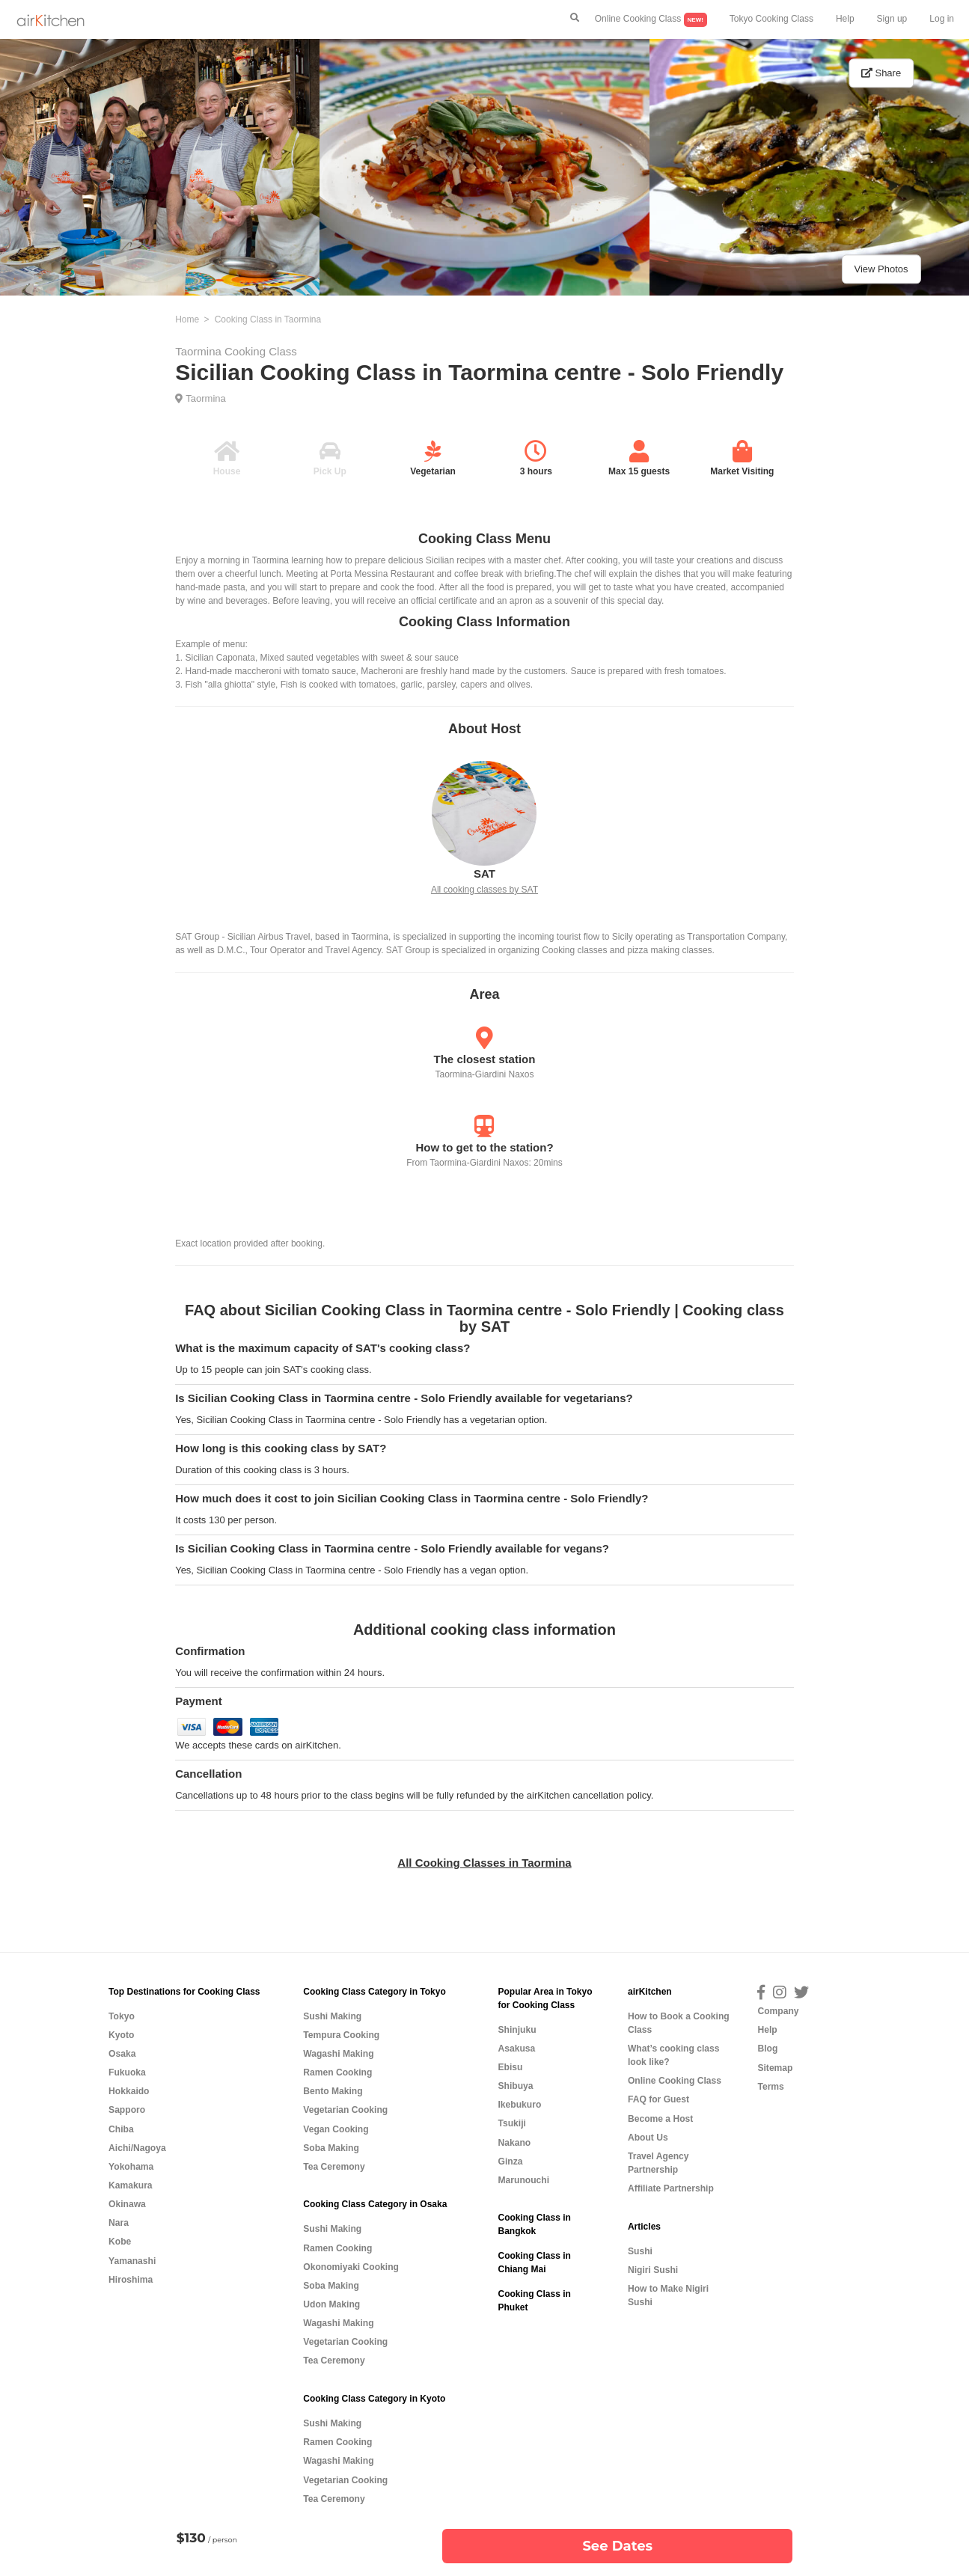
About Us (648, 2137)
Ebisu (510, 2067)
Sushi (640, 2251)
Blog (767, 2048)
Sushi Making (332, 2016)
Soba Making (331, 2148)
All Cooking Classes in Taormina (484, 1862)
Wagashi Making (338, 2054)
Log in (941, 18)
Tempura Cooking (341, 2035)
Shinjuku (517, 2030)
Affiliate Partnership (671, 2188)
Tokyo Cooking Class (771, 18)
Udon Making (331, 2304)
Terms (770, 2086)
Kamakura (130, 2185)
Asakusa (516, 2048)
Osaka (121, 2054)
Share (881, 73)
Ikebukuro (519, 2104)
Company (777, 2011)
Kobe (119, 2241)
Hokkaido (128, 2091)
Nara (118, 2223)
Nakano (514, 2143)
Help (845, 18)
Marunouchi (523, 2180)
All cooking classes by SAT (484, 889)
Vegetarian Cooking (345, 2110)
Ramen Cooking (337, 2072)
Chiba (121, 2129)
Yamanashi (132, 2261)
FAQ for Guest (658, 2099)
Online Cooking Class (651, 20)
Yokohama (130, 2167)
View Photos (881, 269)
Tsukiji (511, 2123)
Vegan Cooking (335, 2129)
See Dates (617, 2546)
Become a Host (660, 2119)
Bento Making (332, 2091)
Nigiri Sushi (653, 2270)
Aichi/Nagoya (137, 2148)
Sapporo (126, 2110)
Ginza (510, 2161)
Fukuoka (127, 2072)
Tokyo (121, 2016)
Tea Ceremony (333, 2167)
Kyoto (121, 2035)
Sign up (892, 18)
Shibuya (515, 2086)
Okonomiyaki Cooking (351, 2267)
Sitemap (774, 2068)
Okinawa (127, 2204)
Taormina (205, 398)
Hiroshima (130, 2279)
